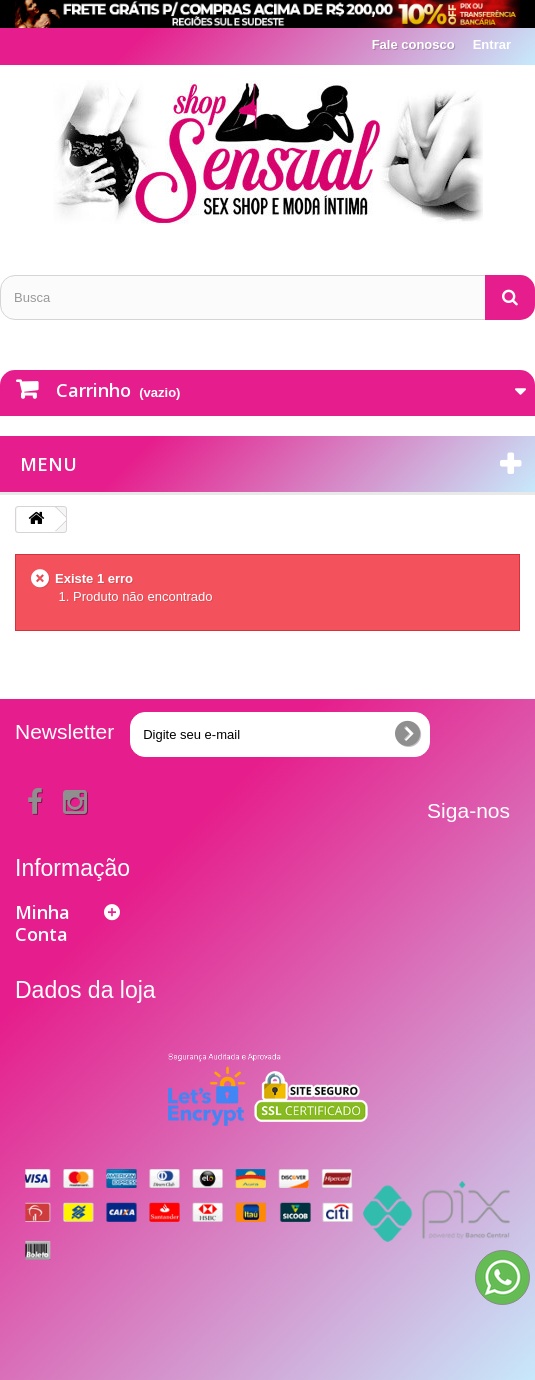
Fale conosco (413, 44)
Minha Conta (42, 923)
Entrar (492, 44)
